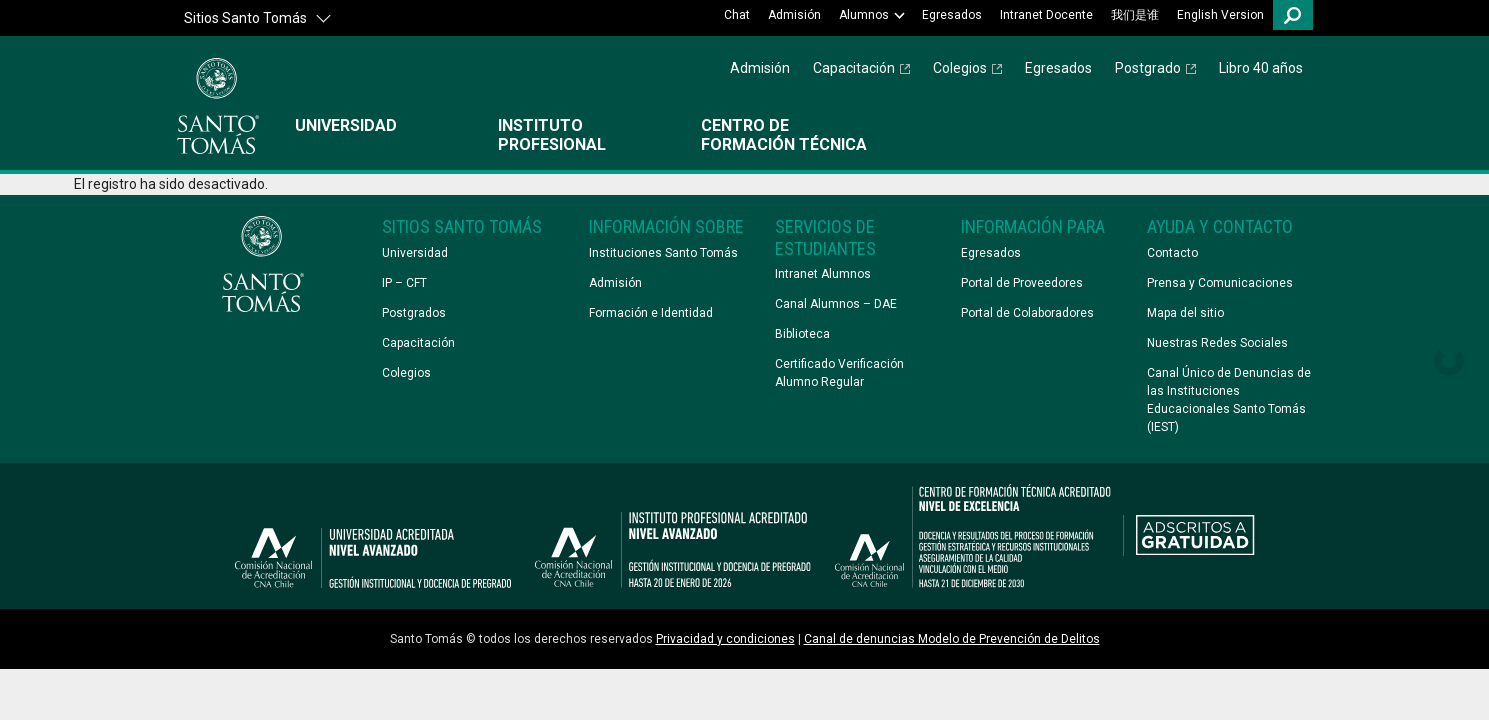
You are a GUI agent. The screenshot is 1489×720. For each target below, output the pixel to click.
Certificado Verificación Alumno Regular (839, 373)
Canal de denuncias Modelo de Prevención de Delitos (952, 639)
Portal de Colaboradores (1027, 313)
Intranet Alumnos (823, 274)
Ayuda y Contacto (1220, 226)
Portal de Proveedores (1022, 283)
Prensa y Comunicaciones (1220, 283)
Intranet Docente (1046, 15)
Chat (737, 15)
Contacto (1172, 253)
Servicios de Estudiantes (825, 237)
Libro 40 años (1261, 68)
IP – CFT (404, 283)
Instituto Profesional (552, 135)
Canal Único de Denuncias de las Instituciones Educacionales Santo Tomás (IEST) (1229, 400)
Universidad (346, 125)
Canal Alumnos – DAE (836, 304)
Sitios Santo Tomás (245, 18)
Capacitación (854, 68)
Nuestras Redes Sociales (1217, 343)
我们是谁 (1135, 15)
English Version (1220, 15)
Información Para (1033, 226)
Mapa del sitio (1185, 313)
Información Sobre (666, 226)
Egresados (952, 15)
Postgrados (414, 313)
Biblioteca (802, 334)
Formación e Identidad (651, 313)
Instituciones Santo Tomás (663, 253)
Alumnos (864, 15)
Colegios (960, 68)
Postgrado (1148, 68)
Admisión (794, 15)
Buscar (1293, 15)
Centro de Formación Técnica (784, 135)
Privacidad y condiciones (725, 639)
